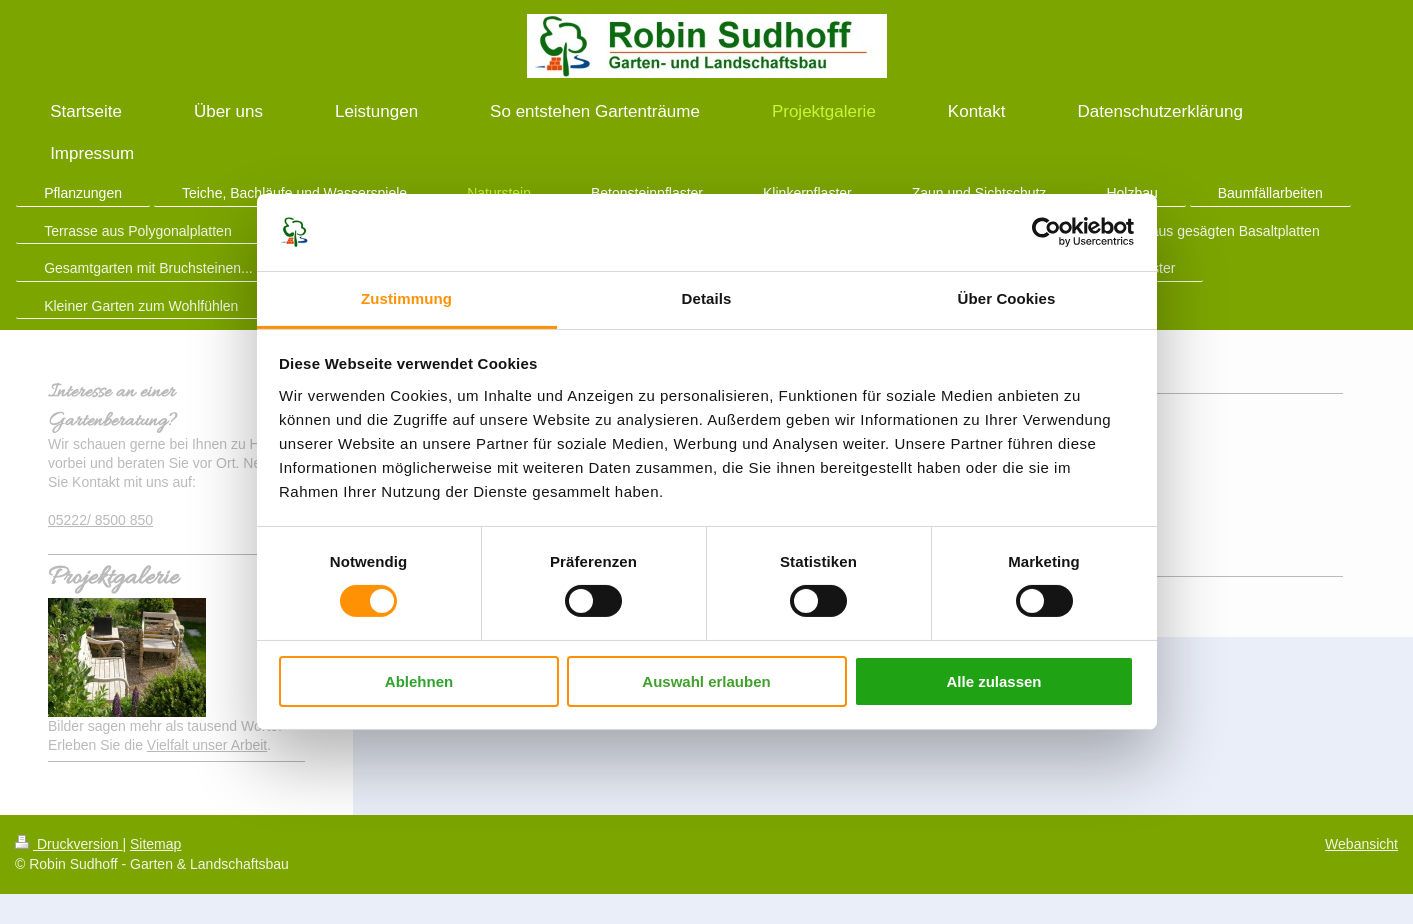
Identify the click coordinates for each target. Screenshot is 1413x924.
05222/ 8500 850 (100, 520)
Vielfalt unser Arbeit (207, 745)
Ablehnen (419, 681)
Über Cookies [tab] (1007, 298)
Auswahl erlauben (706, 681)
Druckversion (68, 844)
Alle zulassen (993, 681)
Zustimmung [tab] (406, 298)
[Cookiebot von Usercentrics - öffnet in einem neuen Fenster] (1046, 232)
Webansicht (1361, 844)
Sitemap (155, 844)
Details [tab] (707, 298)
